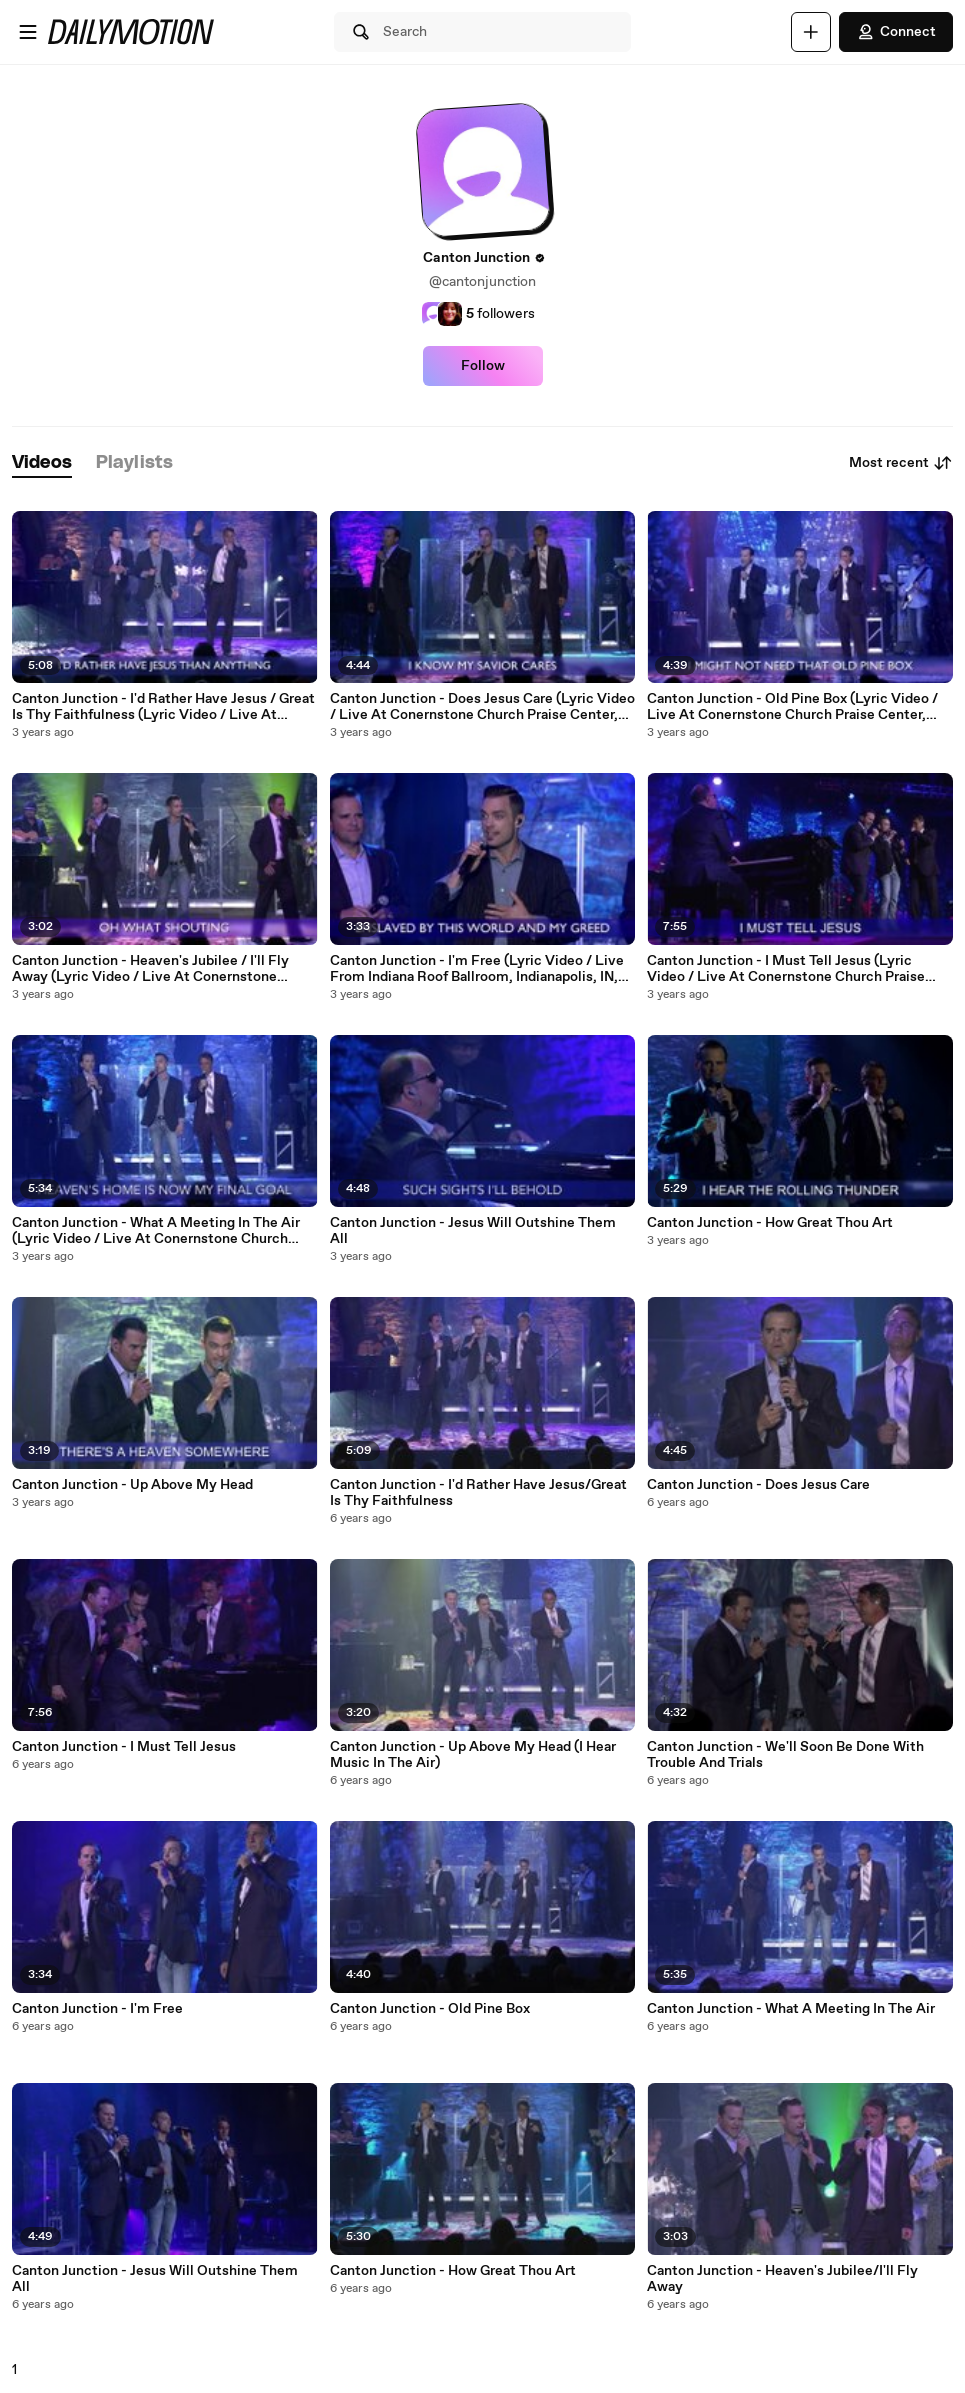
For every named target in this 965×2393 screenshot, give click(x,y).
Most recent (901, 463)
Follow (483, 366)
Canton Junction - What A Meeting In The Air (791, 2009)
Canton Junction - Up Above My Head (132, 1485)
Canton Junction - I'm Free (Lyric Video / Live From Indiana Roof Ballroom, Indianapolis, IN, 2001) (477, 969)
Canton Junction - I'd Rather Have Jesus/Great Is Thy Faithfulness (478, 1493)
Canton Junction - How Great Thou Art (453, 2271)
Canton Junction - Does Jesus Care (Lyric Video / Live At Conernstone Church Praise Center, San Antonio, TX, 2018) (482, 707)
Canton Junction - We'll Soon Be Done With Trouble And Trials (785, 1755)
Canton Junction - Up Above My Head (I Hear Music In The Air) (473, 1755)
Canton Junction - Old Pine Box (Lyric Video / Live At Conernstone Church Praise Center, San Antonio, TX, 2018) (792, 707)
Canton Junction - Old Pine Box (430, 2009)
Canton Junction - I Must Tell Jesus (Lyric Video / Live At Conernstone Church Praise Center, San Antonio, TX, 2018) (786, 969)
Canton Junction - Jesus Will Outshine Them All (155, 2279)
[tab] (42, 463)
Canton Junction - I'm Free (97, 2009)
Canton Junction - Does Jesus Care (758, 1485)
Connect (896, 32)
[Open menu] (28, 32)
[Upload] (811, 32)
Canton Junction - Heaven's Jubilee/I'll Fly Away (782, 2279)
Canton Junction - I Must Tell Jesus (124, 1747)
